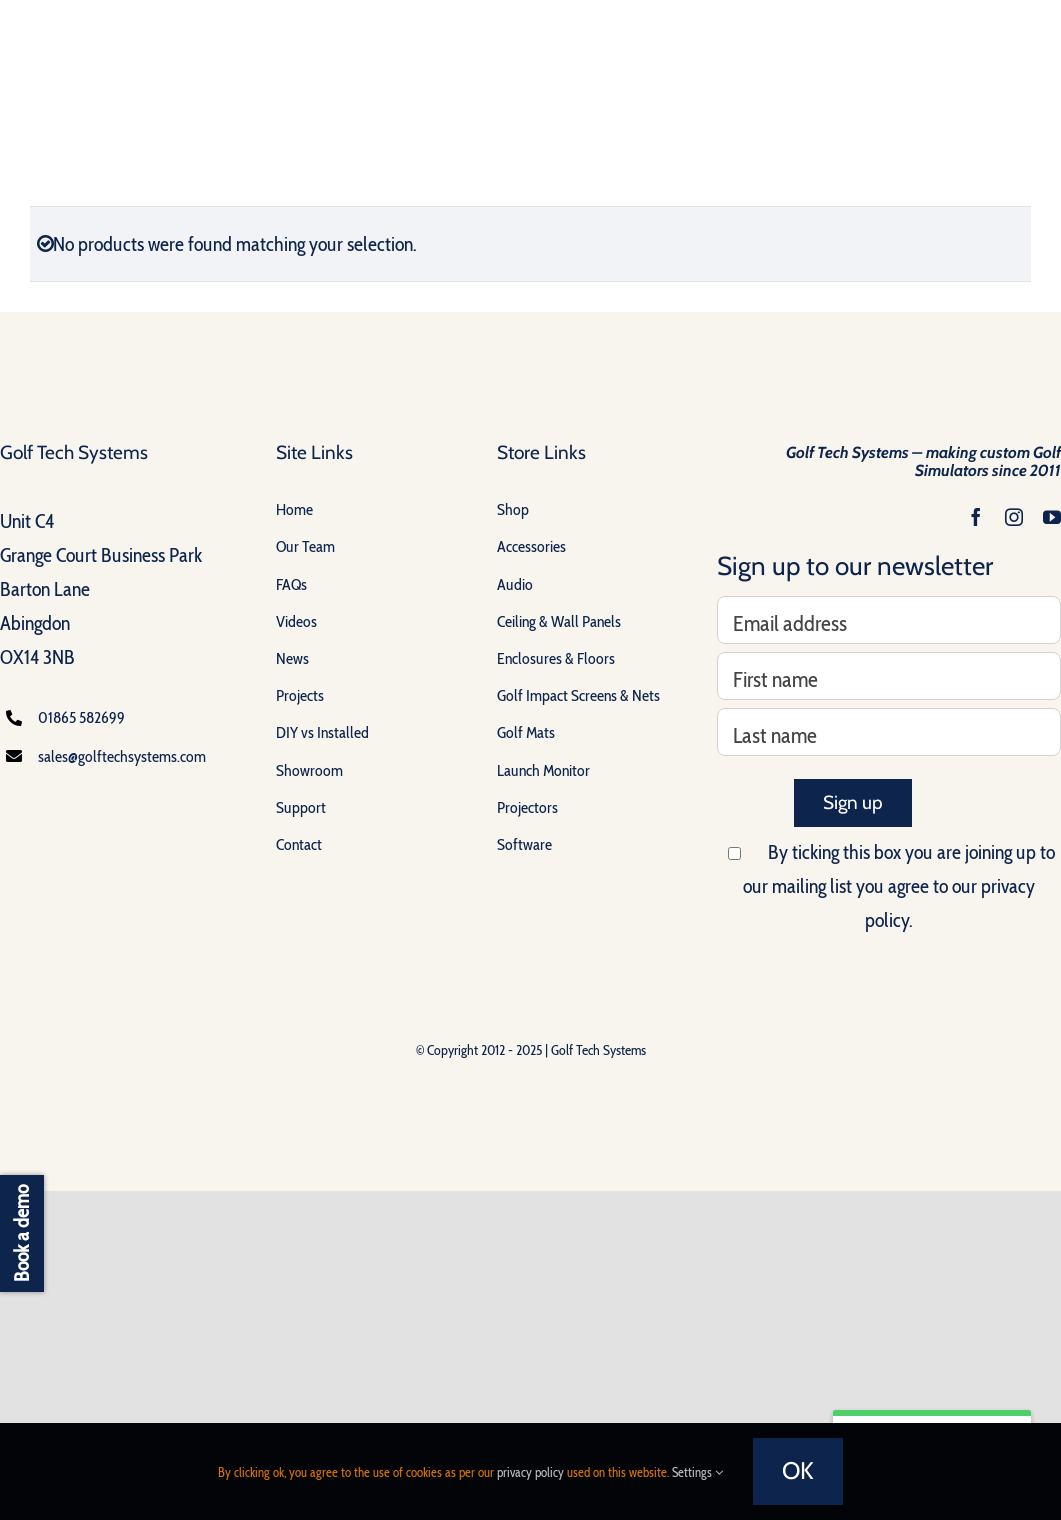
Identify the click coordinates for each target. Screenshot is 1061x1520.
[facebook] (976, 517)
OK (798, 1470)
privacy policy (530, 1472)
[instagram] (1014, 517)
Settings (697, 1472)
